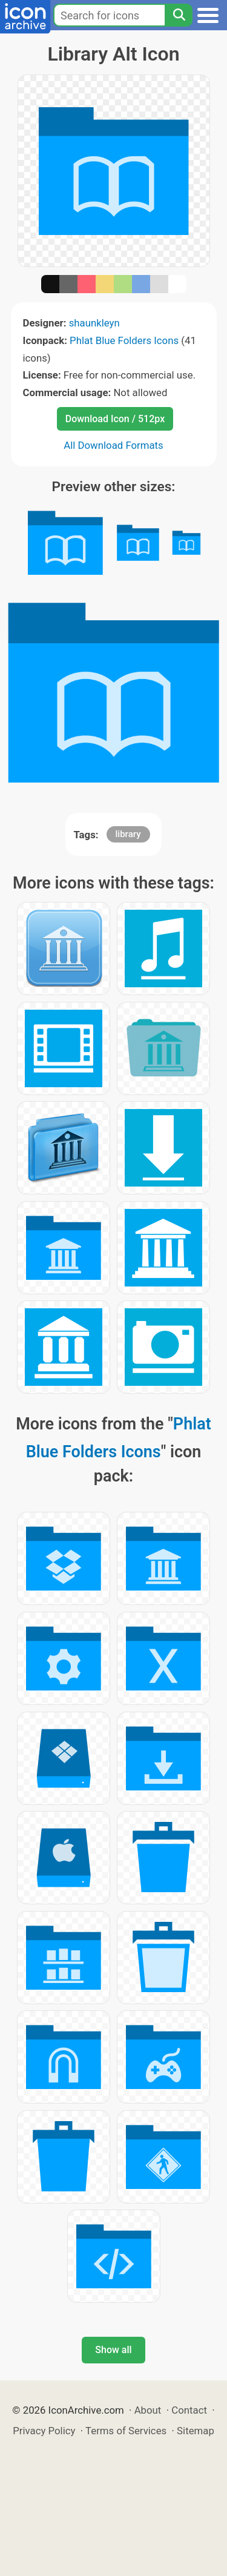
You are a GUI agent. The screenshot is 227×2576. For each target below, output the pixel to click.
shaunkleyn (94, 323)
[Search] (178, 15)
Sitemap (195, 2431)
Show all (113, 2350)
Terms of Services (125, 2431)
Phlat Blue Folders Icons (124, 340)
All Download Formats (113, 445)
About (148, 2410)
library (128, 834)
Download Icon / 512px (115, 419)
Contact (189, 2410)
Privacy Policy (44, 2431)
